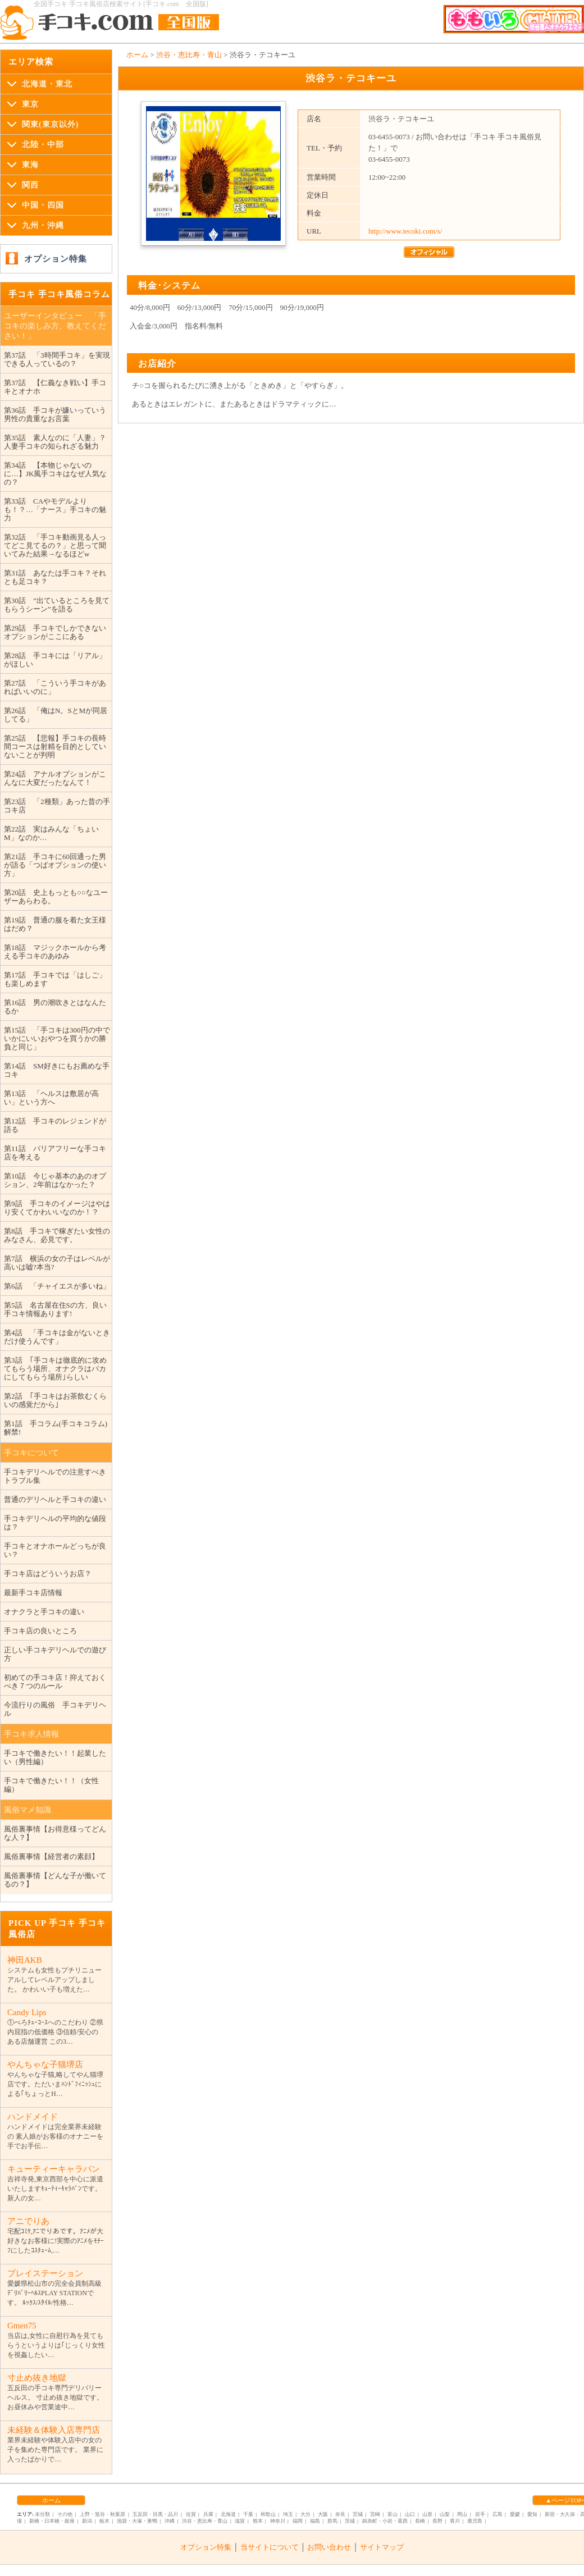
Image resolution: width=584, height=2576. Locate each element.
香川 (455, 2521)
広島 (497, 2514)
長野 (437, 2521)
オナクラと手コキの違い (44, 1611)
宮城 (358, 2514)
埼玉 (288, 2514)
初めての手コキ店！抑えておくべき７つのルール (55, 1681)
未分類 (42, 2514)
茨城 (350, 2521)
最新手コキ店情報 (33, 1592)
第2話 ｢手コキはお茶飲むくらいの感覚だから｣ (55, 1400)
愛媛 (515, 2514)
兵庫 (208, 2514)
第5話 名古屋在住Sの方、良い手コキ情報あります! (55, 1309)
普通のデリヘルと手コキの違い (55, 1499)
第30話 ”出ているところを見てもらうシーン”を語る (57, 604)
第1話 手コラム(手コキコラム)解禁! (55, 1427)
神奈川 (277, 2521)
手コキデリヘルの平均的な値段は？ (55, 1522)
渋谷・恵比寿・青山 (189, 55)
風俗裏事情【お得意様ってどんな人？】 (55, 1833)
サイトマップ (382, 2547)
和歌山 (268, 2514)
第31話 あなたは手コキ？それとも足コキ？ (55, 577)
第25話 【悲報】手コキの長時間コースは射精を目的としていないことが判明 (55, 746)
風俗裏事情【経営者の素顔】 (51, 1856)
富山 (392, 2514)
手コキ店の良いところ (40, 1631)
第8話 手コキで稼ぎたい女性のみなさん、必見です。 (57, 1235)
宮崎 (375, 2514)
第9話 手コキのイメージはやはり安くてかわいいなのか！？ (57, 1207)
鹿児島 (474, 2521)
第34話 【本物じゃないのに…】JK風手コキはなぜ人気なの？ (55, 473)
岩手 (480, 2514)
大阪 (323, 2514)
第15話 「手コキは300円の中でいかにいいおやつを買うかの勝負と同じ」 (57, 1038)
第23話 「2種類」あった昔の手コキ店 (57, 805)
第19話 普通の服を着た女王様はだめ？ (55, 924)
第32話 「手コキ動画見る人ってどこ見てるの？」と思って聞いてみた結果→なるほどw (55, 545)
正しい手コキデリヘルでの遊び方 (55, 1654)
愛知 (532, 2514)
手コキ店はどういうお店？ (48, 1573)
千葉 (248, 2514)
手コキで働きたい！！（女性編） (51, 1784)
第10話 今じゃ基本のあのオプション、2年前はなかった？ (55, 1180)
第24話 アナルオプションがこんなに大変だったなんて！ (55, 778)
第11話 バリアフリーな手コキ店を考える (55, 1152)
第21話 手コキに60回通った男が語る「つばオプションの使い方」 (55, 865)
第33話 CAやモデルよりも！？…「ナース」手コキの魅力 (55, 509)
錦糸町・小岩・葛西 (385, 2521)
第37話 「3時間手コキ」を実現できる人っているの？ (57, 359)
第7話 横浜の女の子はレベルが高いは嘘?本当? (57, 1262)
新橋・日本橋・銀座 (52, 2521)
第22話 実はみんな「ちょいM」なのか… (51, 833)
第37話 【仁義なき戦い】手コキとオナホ (55, 386)
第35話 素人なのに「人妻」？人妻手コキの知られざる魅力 (55, 441)
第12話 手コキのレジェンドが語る (55, 1125)
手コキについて (31, 1453)
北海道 (228, 2514)
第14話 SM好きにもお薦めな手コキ (57, 1070)
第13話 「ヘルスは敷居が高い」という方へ (51, 1097)
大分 (305, 2514)
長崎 (420, 2521)
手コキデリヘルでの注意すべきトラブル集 (55, 1476)
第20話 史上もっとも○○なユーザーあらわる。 (56, 896)
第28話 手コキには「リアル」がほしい (55, 659)
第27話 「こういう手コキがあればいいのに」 (55, 687)
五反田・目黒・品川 (155, 2514)
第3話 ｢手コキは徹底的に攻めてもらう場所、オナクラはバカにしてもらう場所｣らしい (55, 1368)
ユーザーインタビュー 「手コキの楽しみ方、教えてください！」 (55, 326)
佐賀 (191, 2514)
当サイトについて (269, 2547)
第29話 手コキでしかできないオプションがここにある (55, 632)
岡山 (462, 2514)
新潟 (87, 2521)
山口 (410, 2514)
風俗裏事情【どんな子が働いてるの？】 (55, 1879)
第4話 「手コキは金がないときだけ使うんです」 (57, 1336)
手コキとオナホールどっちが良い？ (55, 1550)
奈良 (340, 2514)
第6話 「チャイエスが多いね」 (57, 1286)
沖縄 (170, 2521)
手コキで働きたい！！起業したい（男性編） (55, 1757)
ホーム (137, 55)
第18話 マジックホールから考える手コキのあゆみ (55, 951)
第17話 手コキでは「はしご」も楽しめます (55, 979)
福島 (315, 2521)
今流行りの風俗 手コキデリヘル (55, 1709)
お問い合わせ (329, 2547)
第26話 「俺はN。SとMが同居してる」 (55, 714)
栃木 (104, 2521)
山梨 (445, 2514)
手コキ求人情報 (31, 1734)
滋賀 (240, 2521)
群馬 (332, 2521)
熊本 (258, 2521)
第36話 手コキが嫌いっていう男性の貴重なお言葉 (55, 414)
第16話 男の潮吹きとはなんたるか (55, 1006)
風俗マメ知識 (27, 1810)
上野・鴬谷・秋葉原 (102, 2514)
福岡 (298, 2521)
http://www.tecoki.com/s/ (405, 231)
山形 (427, 2514)
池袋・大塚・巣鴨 (137, 2521)
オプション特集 (55, 258)
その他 (64, 2514)
